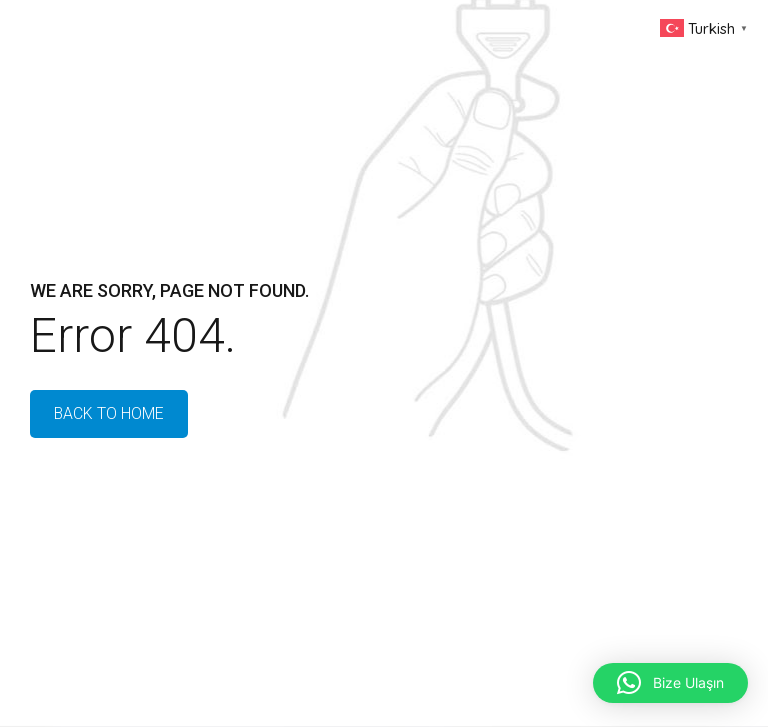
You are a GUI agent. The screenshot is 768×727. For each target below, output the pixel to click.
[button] (670, 683)
